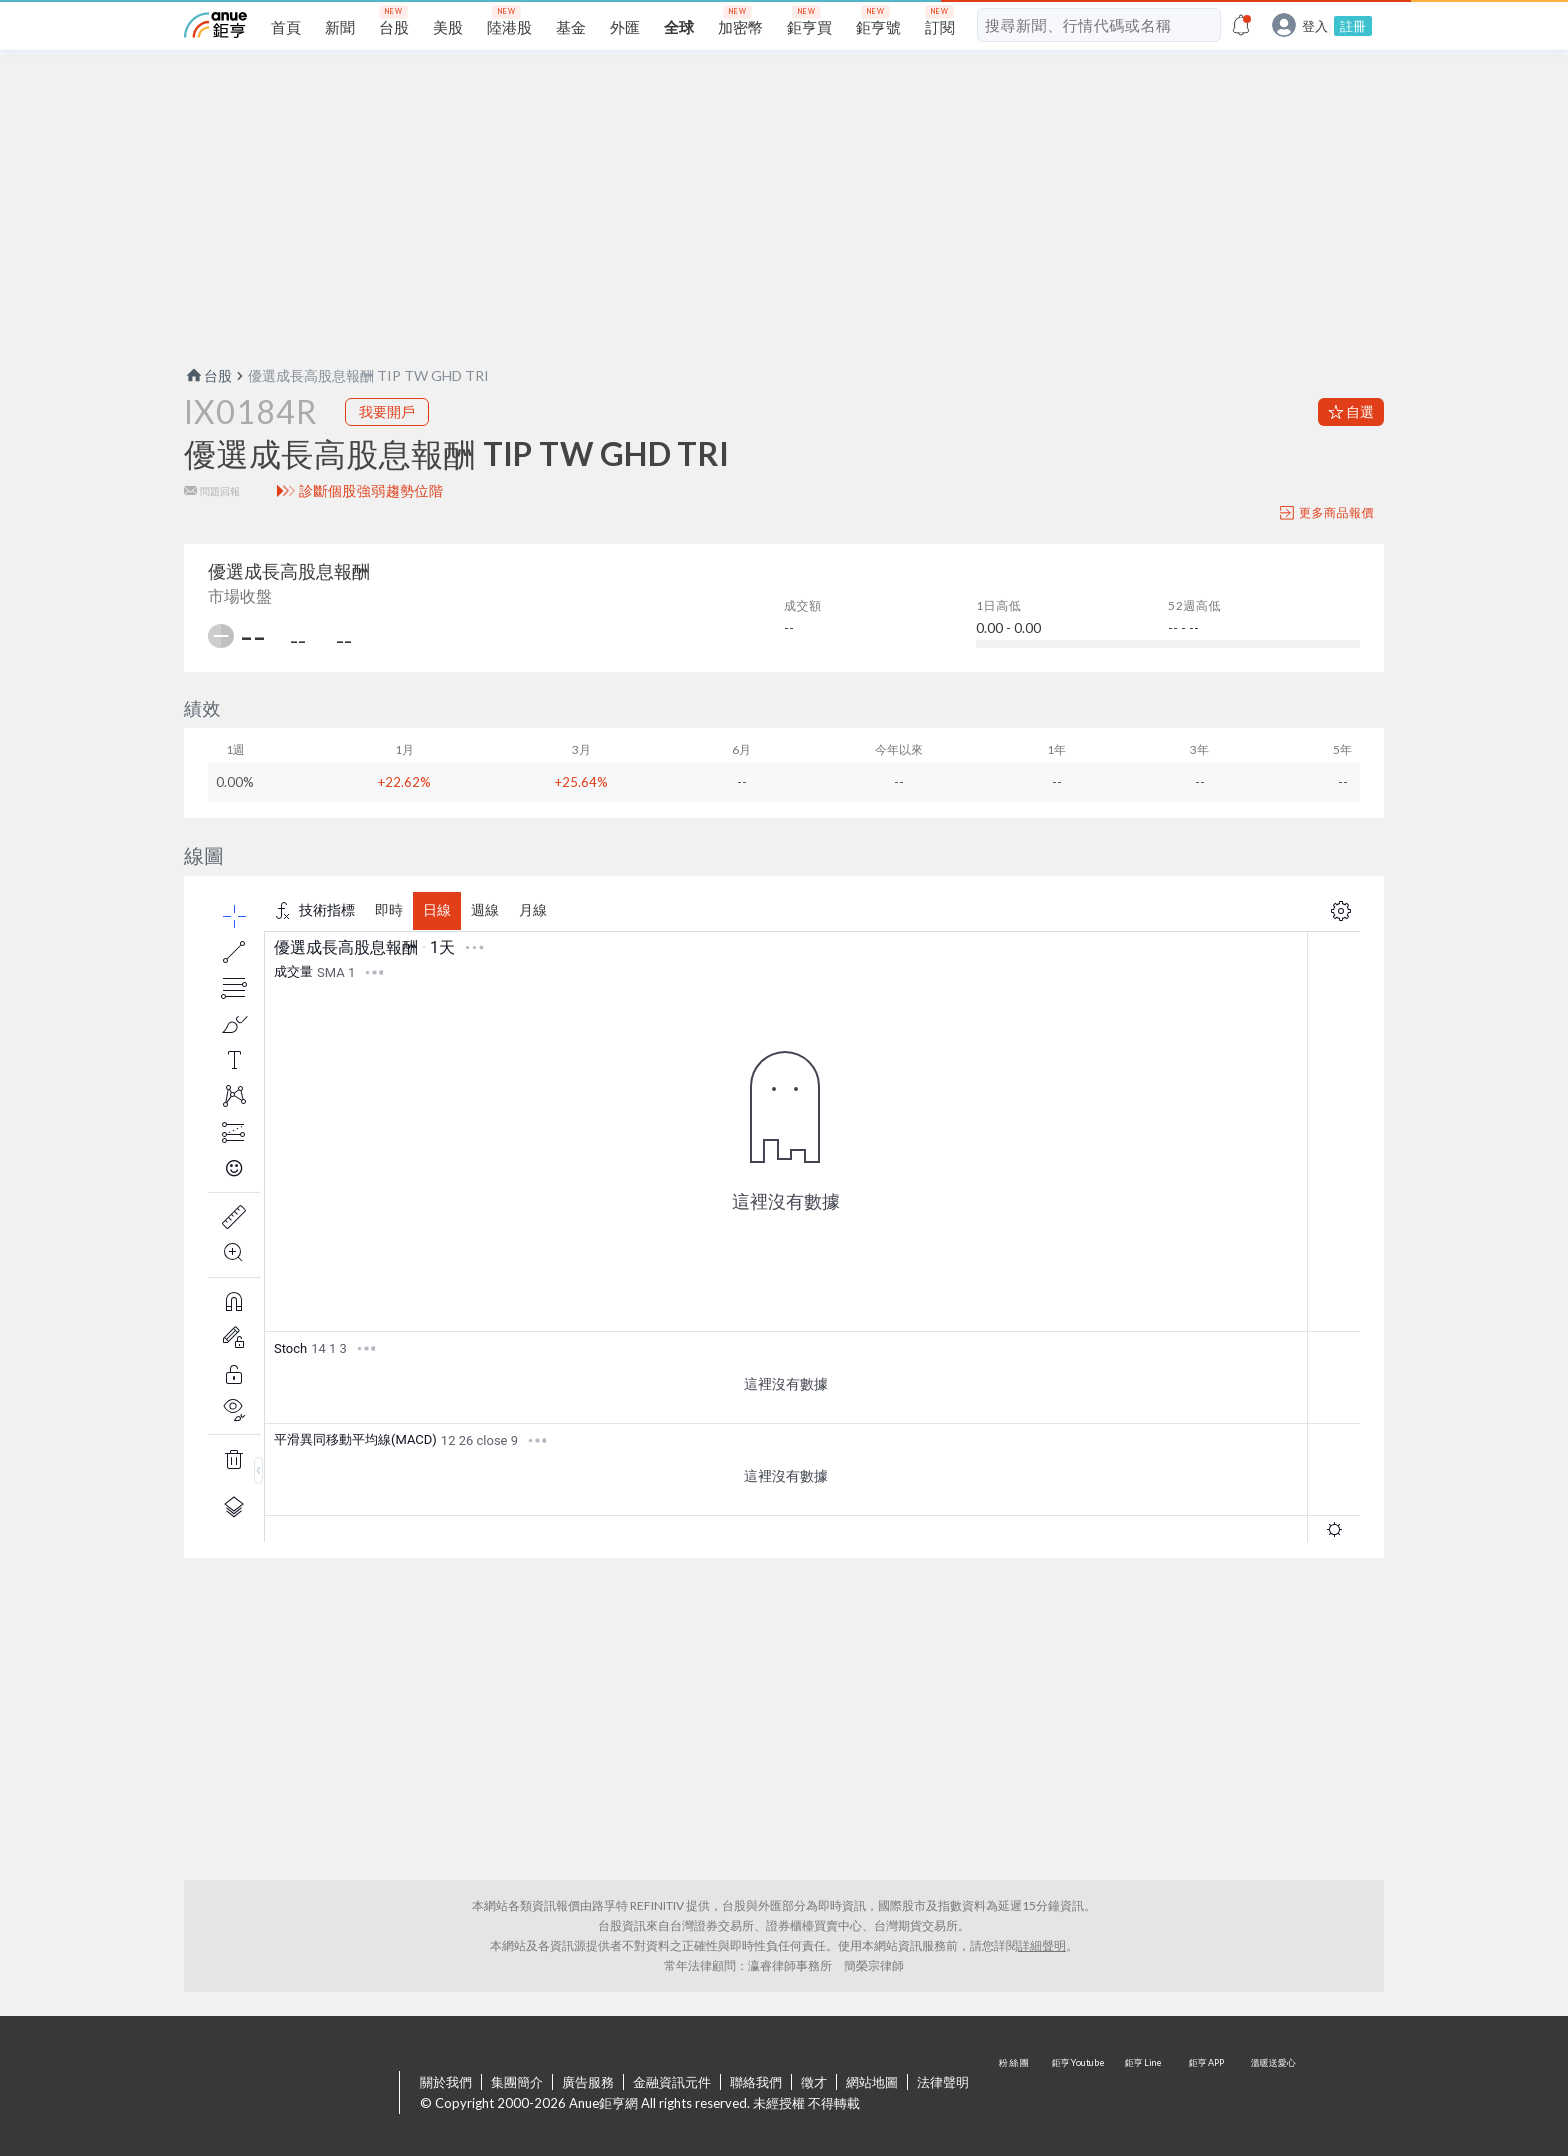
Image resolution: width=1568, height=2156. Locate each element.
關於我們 (446, 2082)
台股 (208, 375)
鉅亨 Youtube (1080, 2094)
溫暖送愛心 (1272, 2094)
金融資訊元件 (672, 2082)
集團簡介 (517, 2082)
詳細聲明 (1042, 1945)
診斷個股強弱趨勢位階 (371, 491)
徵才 (814, 2082)
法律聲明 (943, 2082)
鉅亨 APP (1208, 2094)
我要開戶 (387, 411)
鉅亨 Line (1144, 2094)
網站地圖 (872, 2082)
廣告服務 (588, 2082)
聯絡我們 (756, 2082)
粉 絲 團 (1016, 2094)
